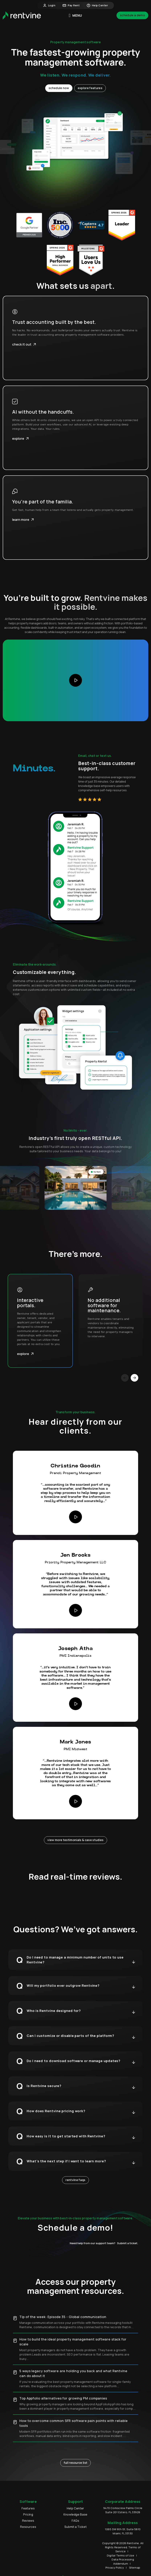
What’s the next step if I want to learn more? (66, 2030)
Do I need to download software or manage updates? (73, 1930)
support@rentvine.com (89, 2558)
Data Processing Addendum (123, 2431)
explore (18, 438)
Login (49, 5)
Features (28, 2378)
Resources (28, 2396)
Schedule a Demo (132, 15)
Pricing (28, 2384)
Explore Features (90, 88)
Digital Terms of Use (120, 2425)
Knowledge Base (75, 2384)
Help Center (75, 2378)
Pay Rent (71, 5)
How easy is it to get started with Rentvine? (66, 2005)
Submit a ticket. (127, 2113)
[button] (56, 2463)
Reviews (28, 2390)
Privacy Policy (114, 2437)
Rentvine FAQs (75, 2049)
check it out (21, 344)
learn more (20, 519)
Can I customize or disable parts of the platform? (70, 1905)
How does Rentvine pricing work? (56, 1980)
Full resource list (75, 2332)
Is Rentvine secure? (44, 1955)
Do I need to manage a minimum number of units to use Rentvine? (75, 1829)
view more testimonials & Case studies (75, 1709)
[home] (22, 15)
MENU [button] (75, 15)
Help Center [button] (97, 5)
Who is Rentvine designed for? (54, 1880)
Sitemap (134, 2437)
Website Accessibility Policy (125, 2558)
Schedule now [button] (59, 88)
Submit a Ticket (75, 2396)
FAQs (75, 2390)
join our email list (75, 2489)
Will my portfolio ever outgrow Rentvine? (63, 1855)
